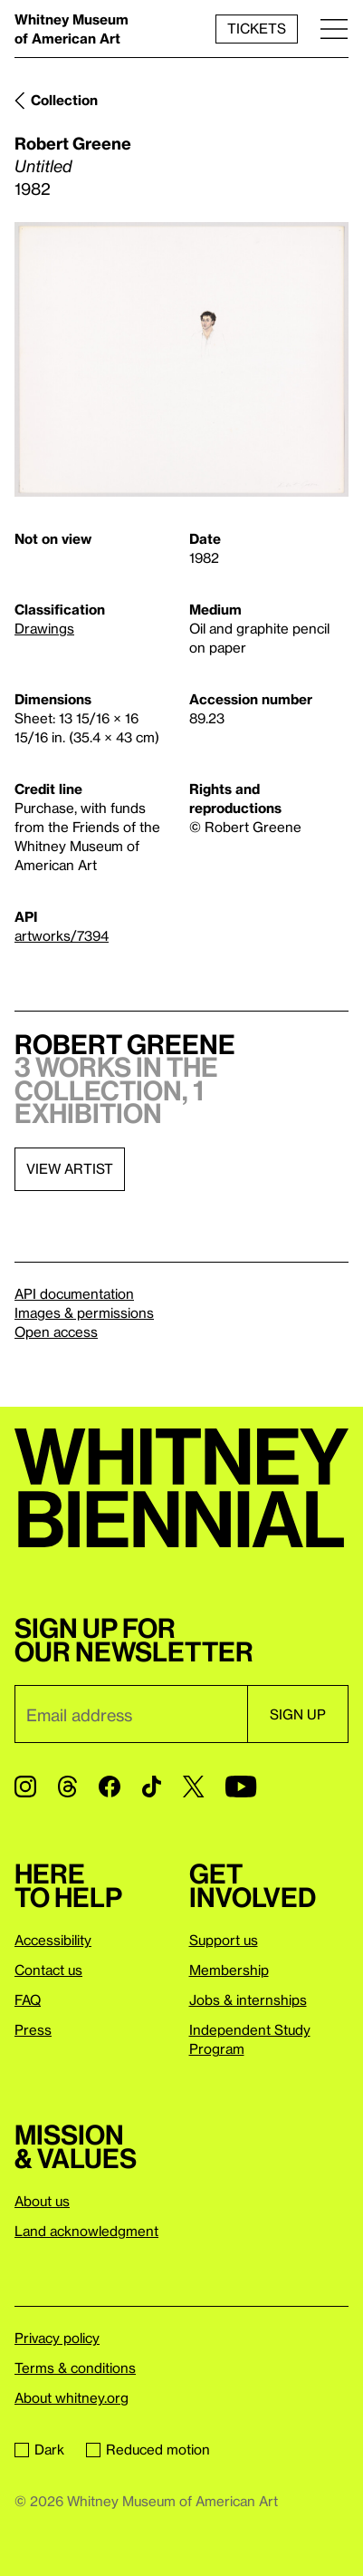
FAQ (27, 1999)
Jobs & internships (248, 1999)
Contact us (48, 1969)
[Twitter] (193, 1786)
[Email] (130, 1714)
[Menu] (334, 28)
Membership (229, 1969)
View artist (69, 1168)
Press (33, 2029)
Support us (223, 1940)
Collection (64, 100)
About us (42, 2201)
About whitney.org (71, 2397)
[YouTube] (241, 1786)
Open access (56, 1331)
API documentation (74, 1293)
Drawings (44, 628)
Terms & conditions (75, 2367)
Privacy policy (57, 2337)
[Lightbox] (181, 359)
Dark (39, 2449)
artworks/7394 (61, 935)
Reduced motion (148, 2449)
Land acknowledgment (86, 2231)
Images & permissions (84, 1312)
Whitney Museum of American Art (71, 28)
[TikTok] (151, 1786)
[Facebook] (109, 1786)
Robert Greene (72, 142)
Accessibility (52, 1940)
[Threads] (67, 1786)
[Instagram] (25, 1786)
